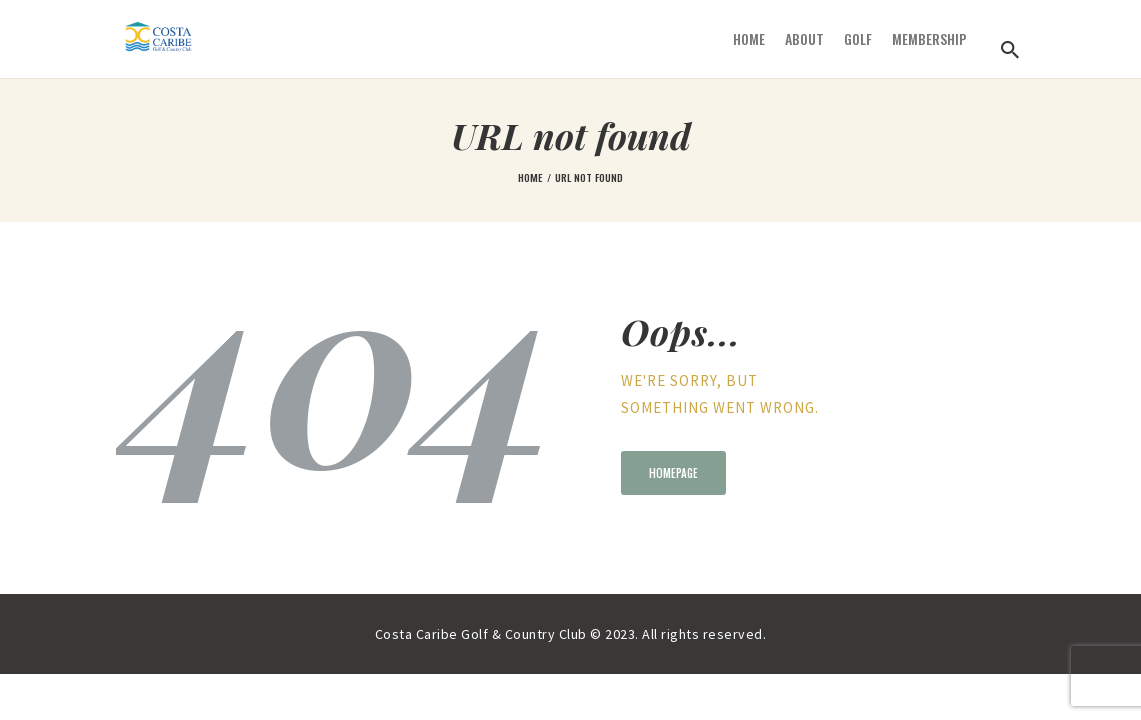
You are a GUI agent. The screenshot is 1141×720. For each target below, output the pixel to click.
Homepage (673, 473)
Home (530, 177)
